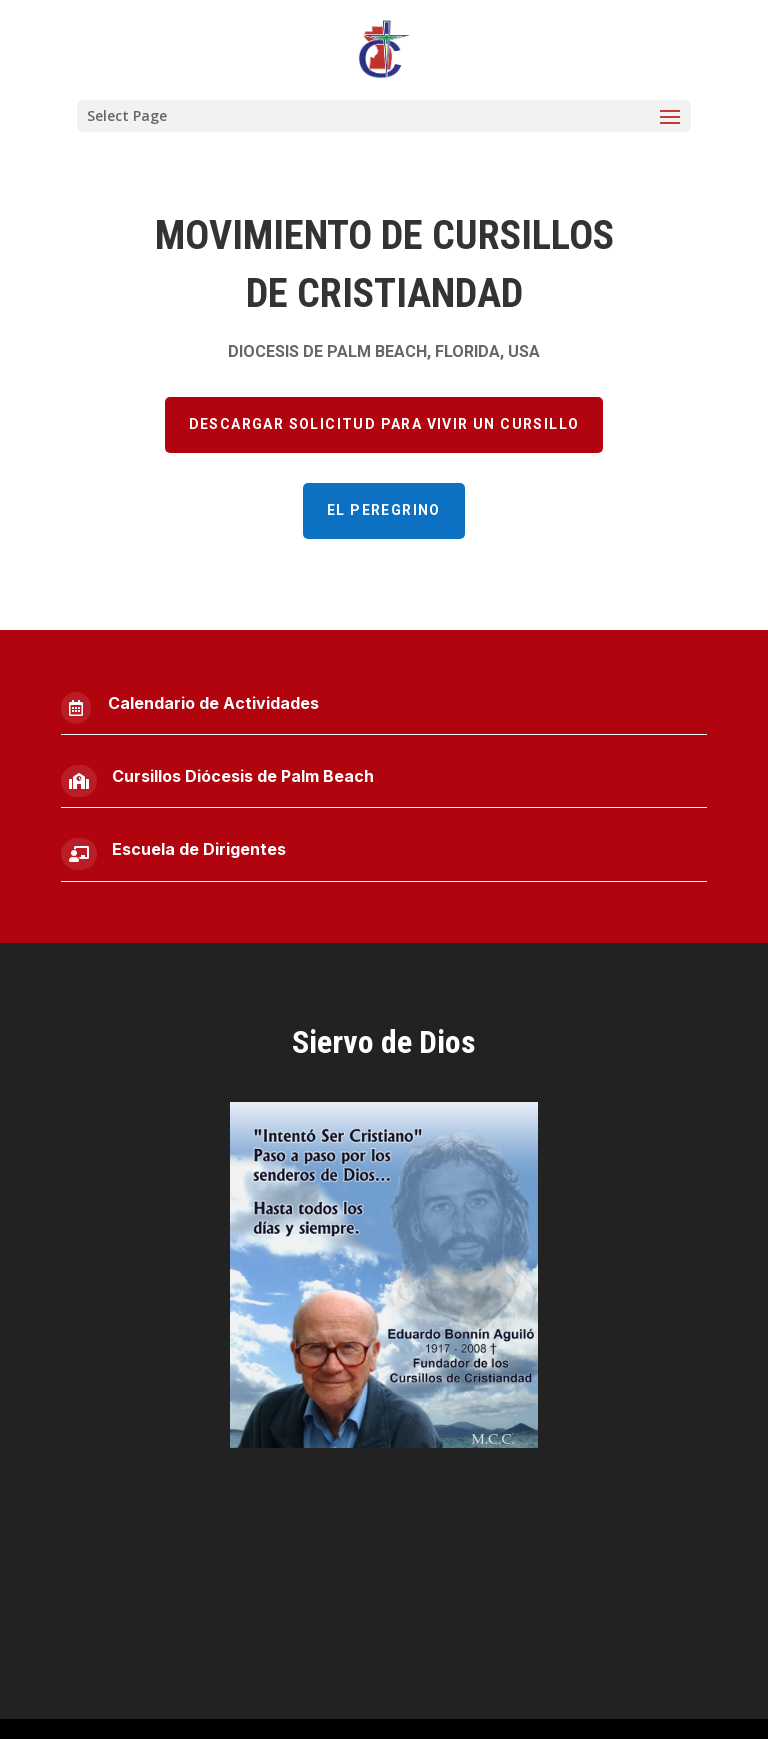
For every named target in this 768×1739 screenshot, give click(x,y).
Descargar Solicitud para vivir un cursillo (384, 424)
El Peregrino (384, 510)
